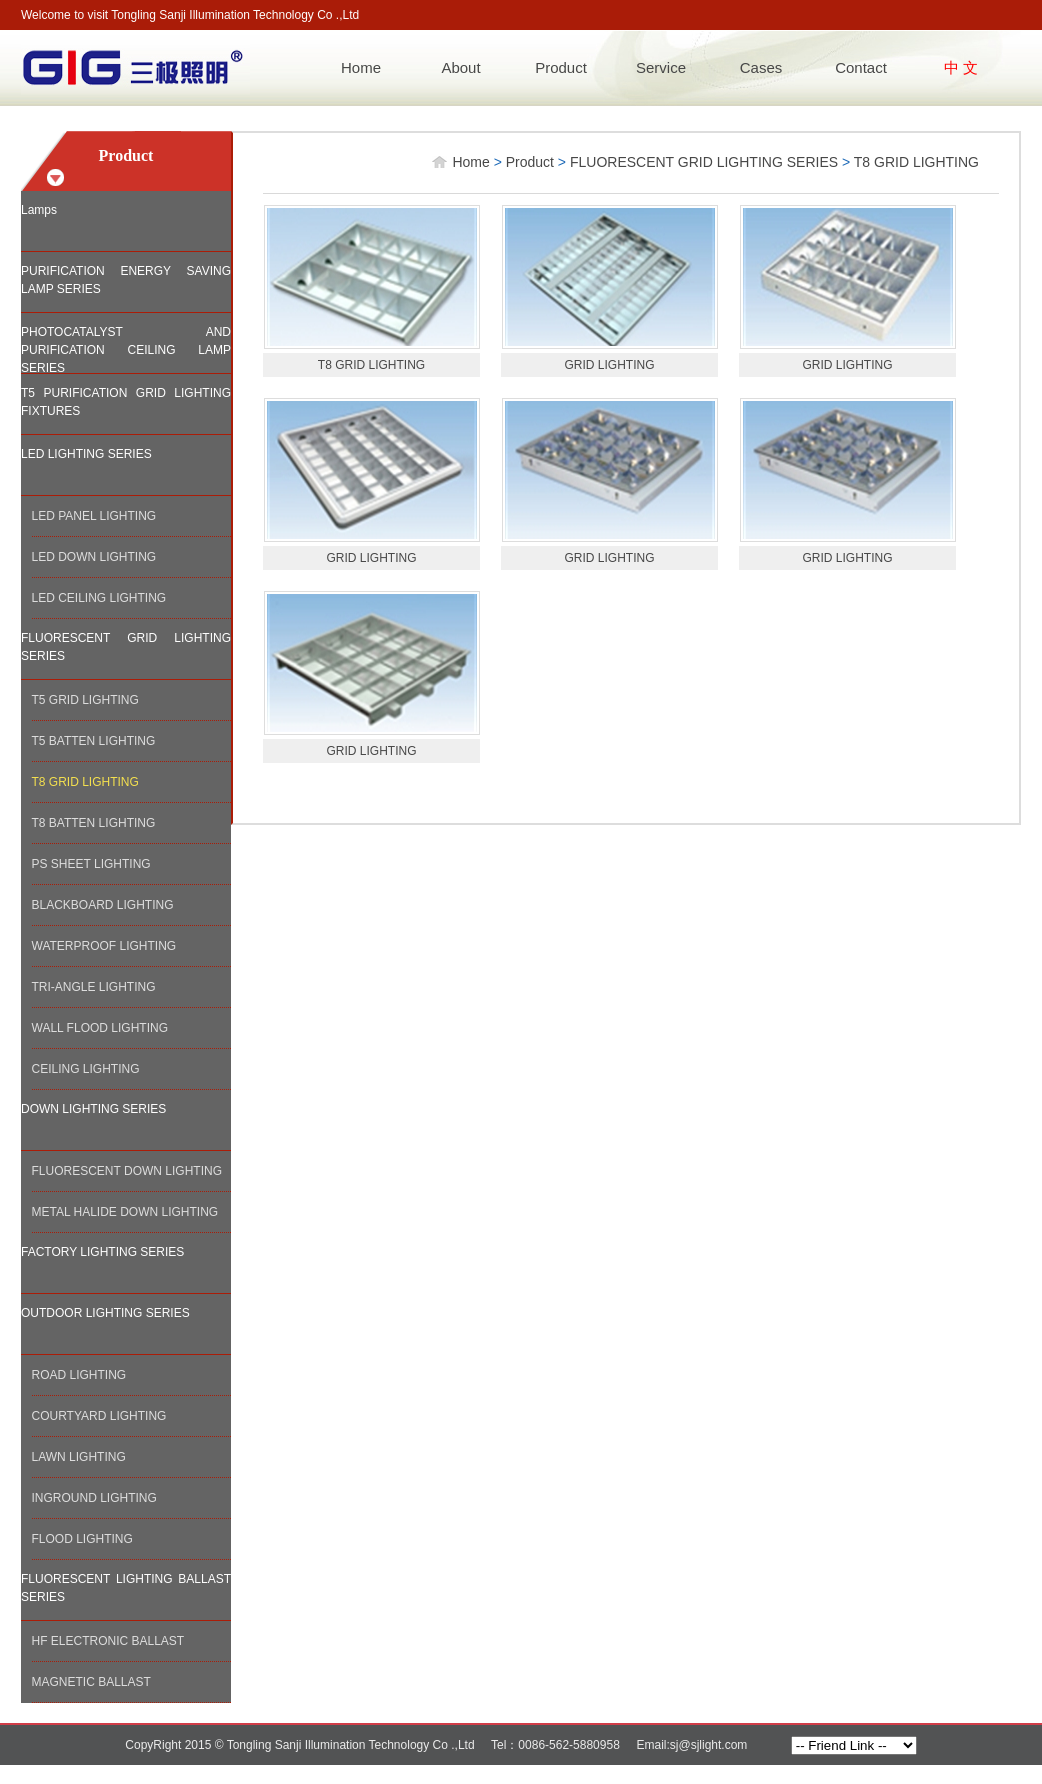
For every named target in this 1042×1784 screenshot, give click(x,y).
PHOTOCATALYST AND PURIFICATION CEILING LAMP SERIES (126, 349)
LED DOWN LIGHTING (94, 557)
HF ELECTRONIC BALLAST (108, 1641)
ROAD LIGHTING (79, 1375)
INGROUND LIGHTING (94, 1498)
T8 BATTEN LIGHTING (94, 823)
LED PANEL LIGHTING (94, 516)
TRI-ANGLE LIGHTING (94, 987)
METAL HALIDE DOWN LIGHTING (125, 1212)
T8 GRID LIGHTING (85, 782)
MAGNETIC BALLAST (91, 1682)
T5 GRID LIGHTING (85, 700)
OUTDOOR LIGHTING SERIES (105, 1313)
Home (361, 67)
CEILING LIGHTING (86, 1069)
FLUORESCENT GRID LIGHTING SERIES (126, 647)
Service (661, 67)
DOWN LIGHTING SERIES (93, 1109)
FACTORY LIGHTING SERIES (102, 1252)
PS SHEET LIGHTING (91, 864)
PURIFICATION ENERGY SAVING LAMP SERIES (126, 280)
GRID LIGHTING (609, 365)
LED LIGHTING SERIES (86, 454)
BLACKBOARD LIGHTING (103, 905)
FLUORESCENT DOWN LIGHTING (127, 1171)
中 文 (961, 67)
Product (561, 67)
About (460, 67)
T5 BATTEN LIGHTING (94, 741)
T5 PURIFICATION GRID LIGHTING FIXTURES (126, 402)
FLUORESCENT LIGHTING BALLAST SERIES (126, 1588)
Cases (761, 67)
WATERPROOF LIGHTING (104, 946)
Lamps (39, 210)
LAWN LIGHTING (79, 1457)
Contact (861, 67)
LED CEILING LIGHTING (99, 598)
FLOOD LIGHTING (82, 1539)
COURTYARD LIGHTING (99, 1416)
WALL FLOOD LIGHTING (100, 1028)
